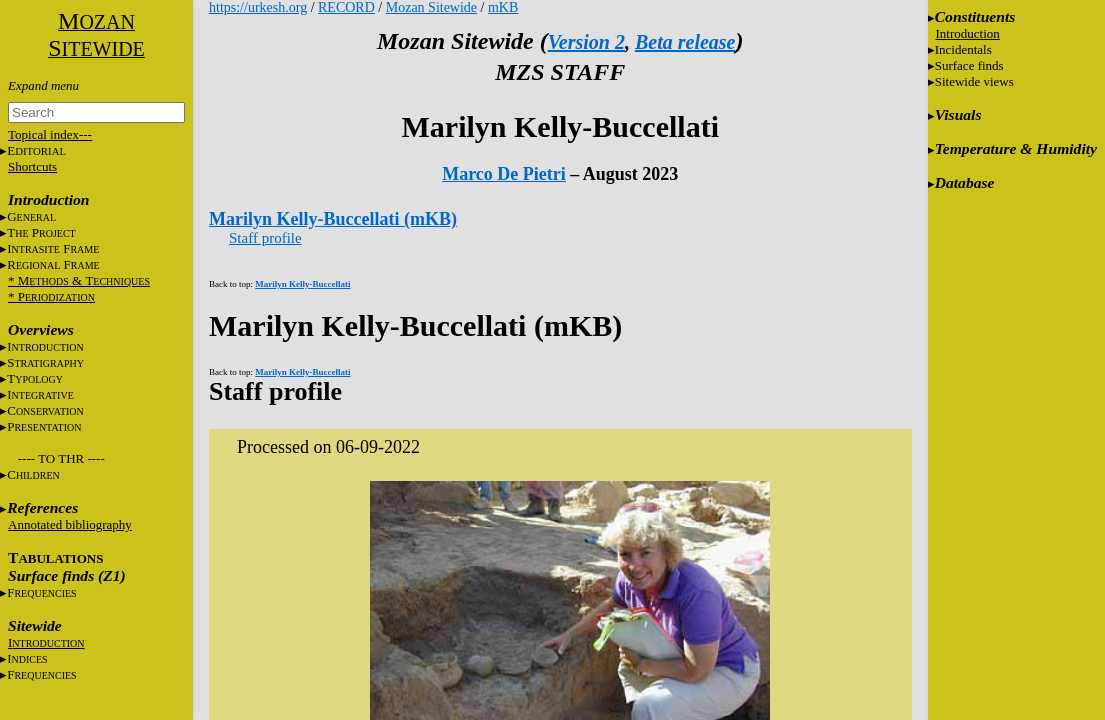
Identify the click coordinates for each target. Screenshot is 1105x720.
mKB (503, 7)
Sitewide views (974, 81)
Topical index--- (50, 134)
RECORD (346, 7)
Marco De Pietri (504, 174)
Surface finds (969, 65)
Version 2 (586, 42)
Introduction (968, 33)
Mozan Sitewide (431, 7)
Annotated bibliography (70, 524)
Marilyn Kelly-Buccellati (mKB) (333, 219)
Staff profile (265, 238)
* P (51, 296)
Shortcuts (32, 166)
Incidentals (963, 49)
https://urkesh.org (258, 7)
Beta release (685, 42)
